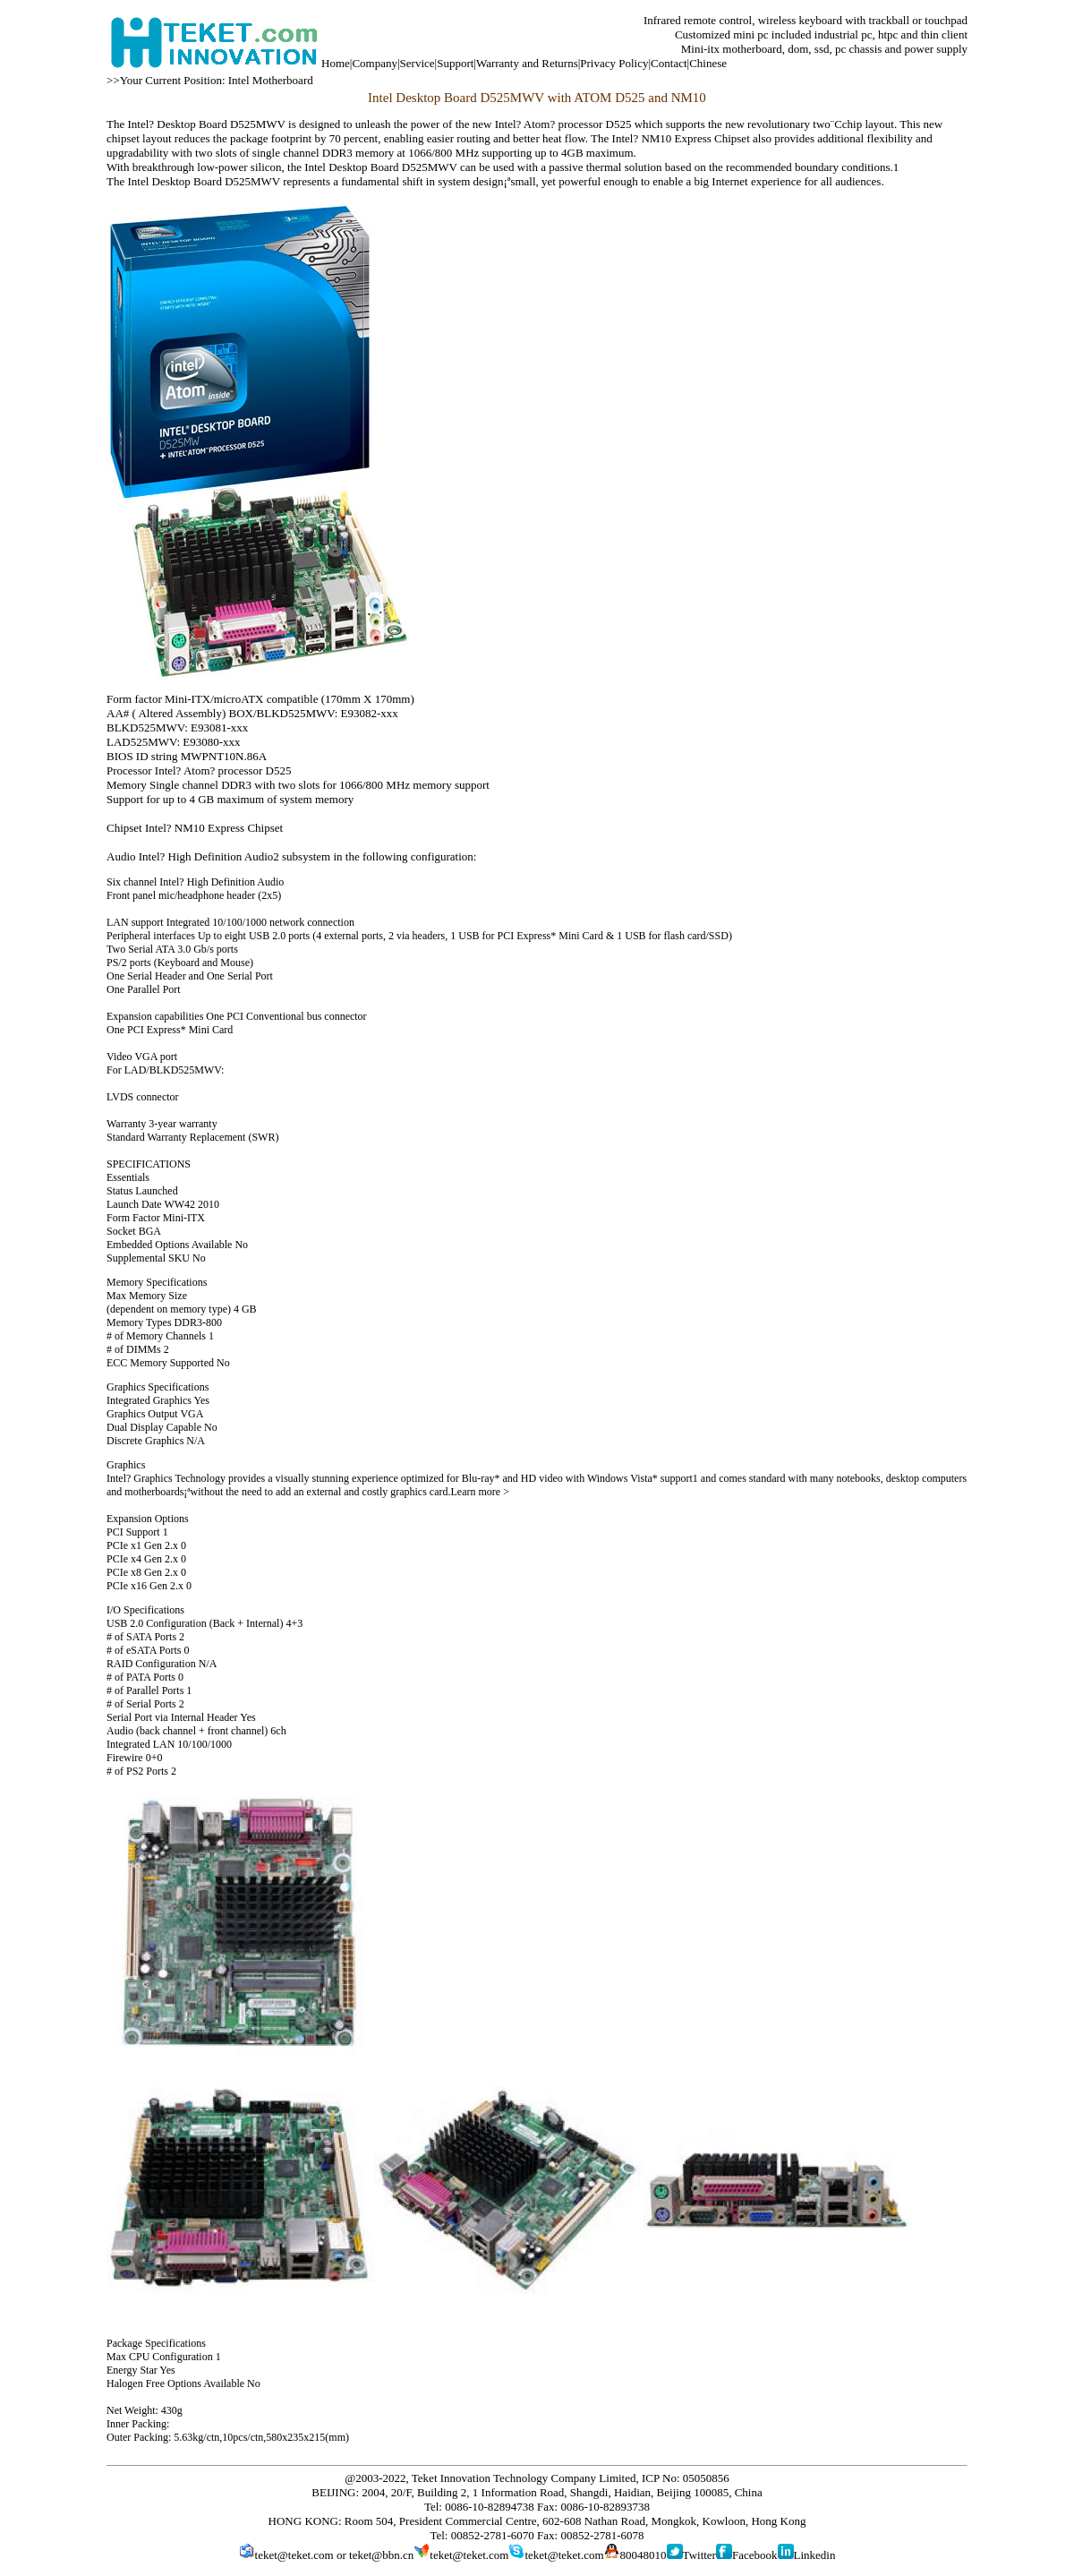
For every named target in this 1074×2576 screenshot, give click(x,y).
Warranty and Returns (527, 63)
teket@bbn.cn (381, 2555)
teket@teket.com (294, 2555)
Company (374, 63)
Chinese (708, 63)
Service (417, 63)
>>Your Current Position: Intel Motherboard (210, 80)
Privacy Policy (614, 63)
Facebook (755, 2555)
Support (455, 63)
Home (335, 63)
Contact (668, 63)
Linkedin (815, 2555)
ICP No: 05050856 (685, 2478)
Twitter (699, 2555)
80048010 (643, 2555)
